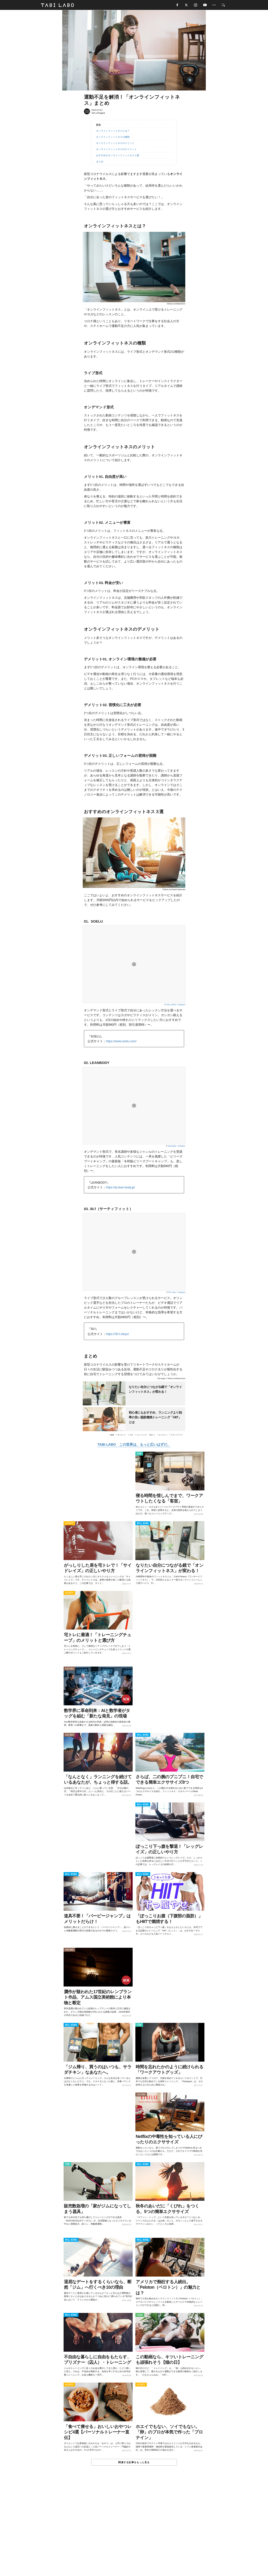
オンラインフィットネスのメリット (115, 143)
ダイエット (121, 1435)
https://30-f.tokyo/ (117, 1334)
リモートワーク (177, 1435)
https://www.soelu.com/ (121, 1041)
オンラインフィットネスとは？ (113, 131)
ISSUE (140, 2315)
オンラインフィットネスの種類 (113, 137)
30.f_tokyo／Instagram (176, 1292)
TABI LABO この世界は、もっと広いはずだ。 (133, 1445)
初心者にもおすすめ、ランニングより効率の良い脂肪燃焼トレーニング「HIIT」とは (155, 1417)
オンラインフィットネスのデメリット (116, 149)
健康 (112, 1435)
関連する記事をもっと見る (134, 2462)
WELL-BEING (143, 1523)
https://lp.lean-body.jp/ (120, 1187)
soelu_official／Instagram (175, 1005)
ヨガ (131, 1435)
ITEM (139, 1454)
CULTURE (69, 1669)
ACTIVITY (69, 1523)
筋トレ (152, 1435)
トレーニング (141, 1435)
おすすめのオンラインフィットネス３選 (117, 155)
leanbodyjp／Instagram (176, 1146)
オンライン (163, 1435)
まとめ (99, 161)
